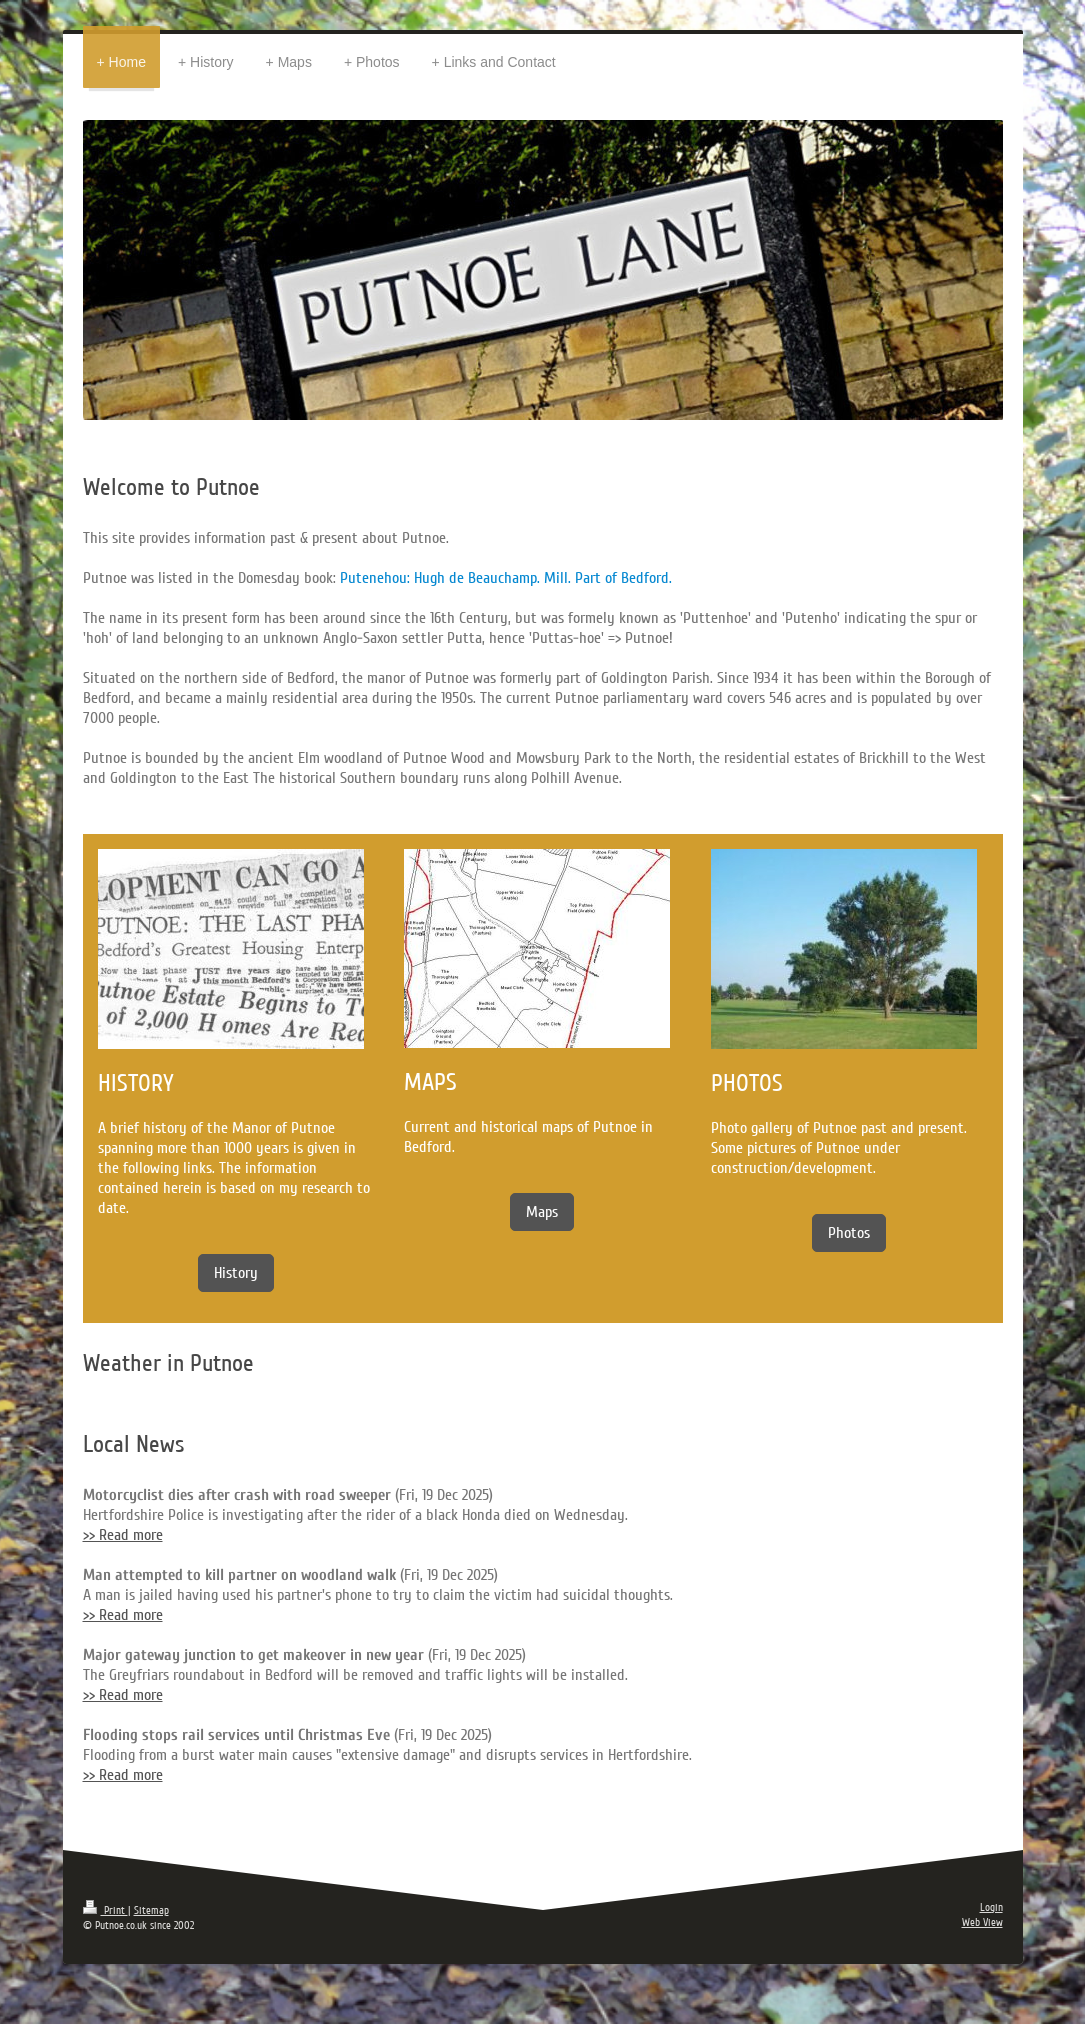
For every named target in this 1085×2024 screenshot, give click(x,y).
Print (105, 1910)
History (236, 1273)
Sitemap (151, 1910)
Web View (982, 1922)
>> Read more (123, 1535)
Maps (542, 1212)
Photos (849, 1233)
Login (991, 1907)
